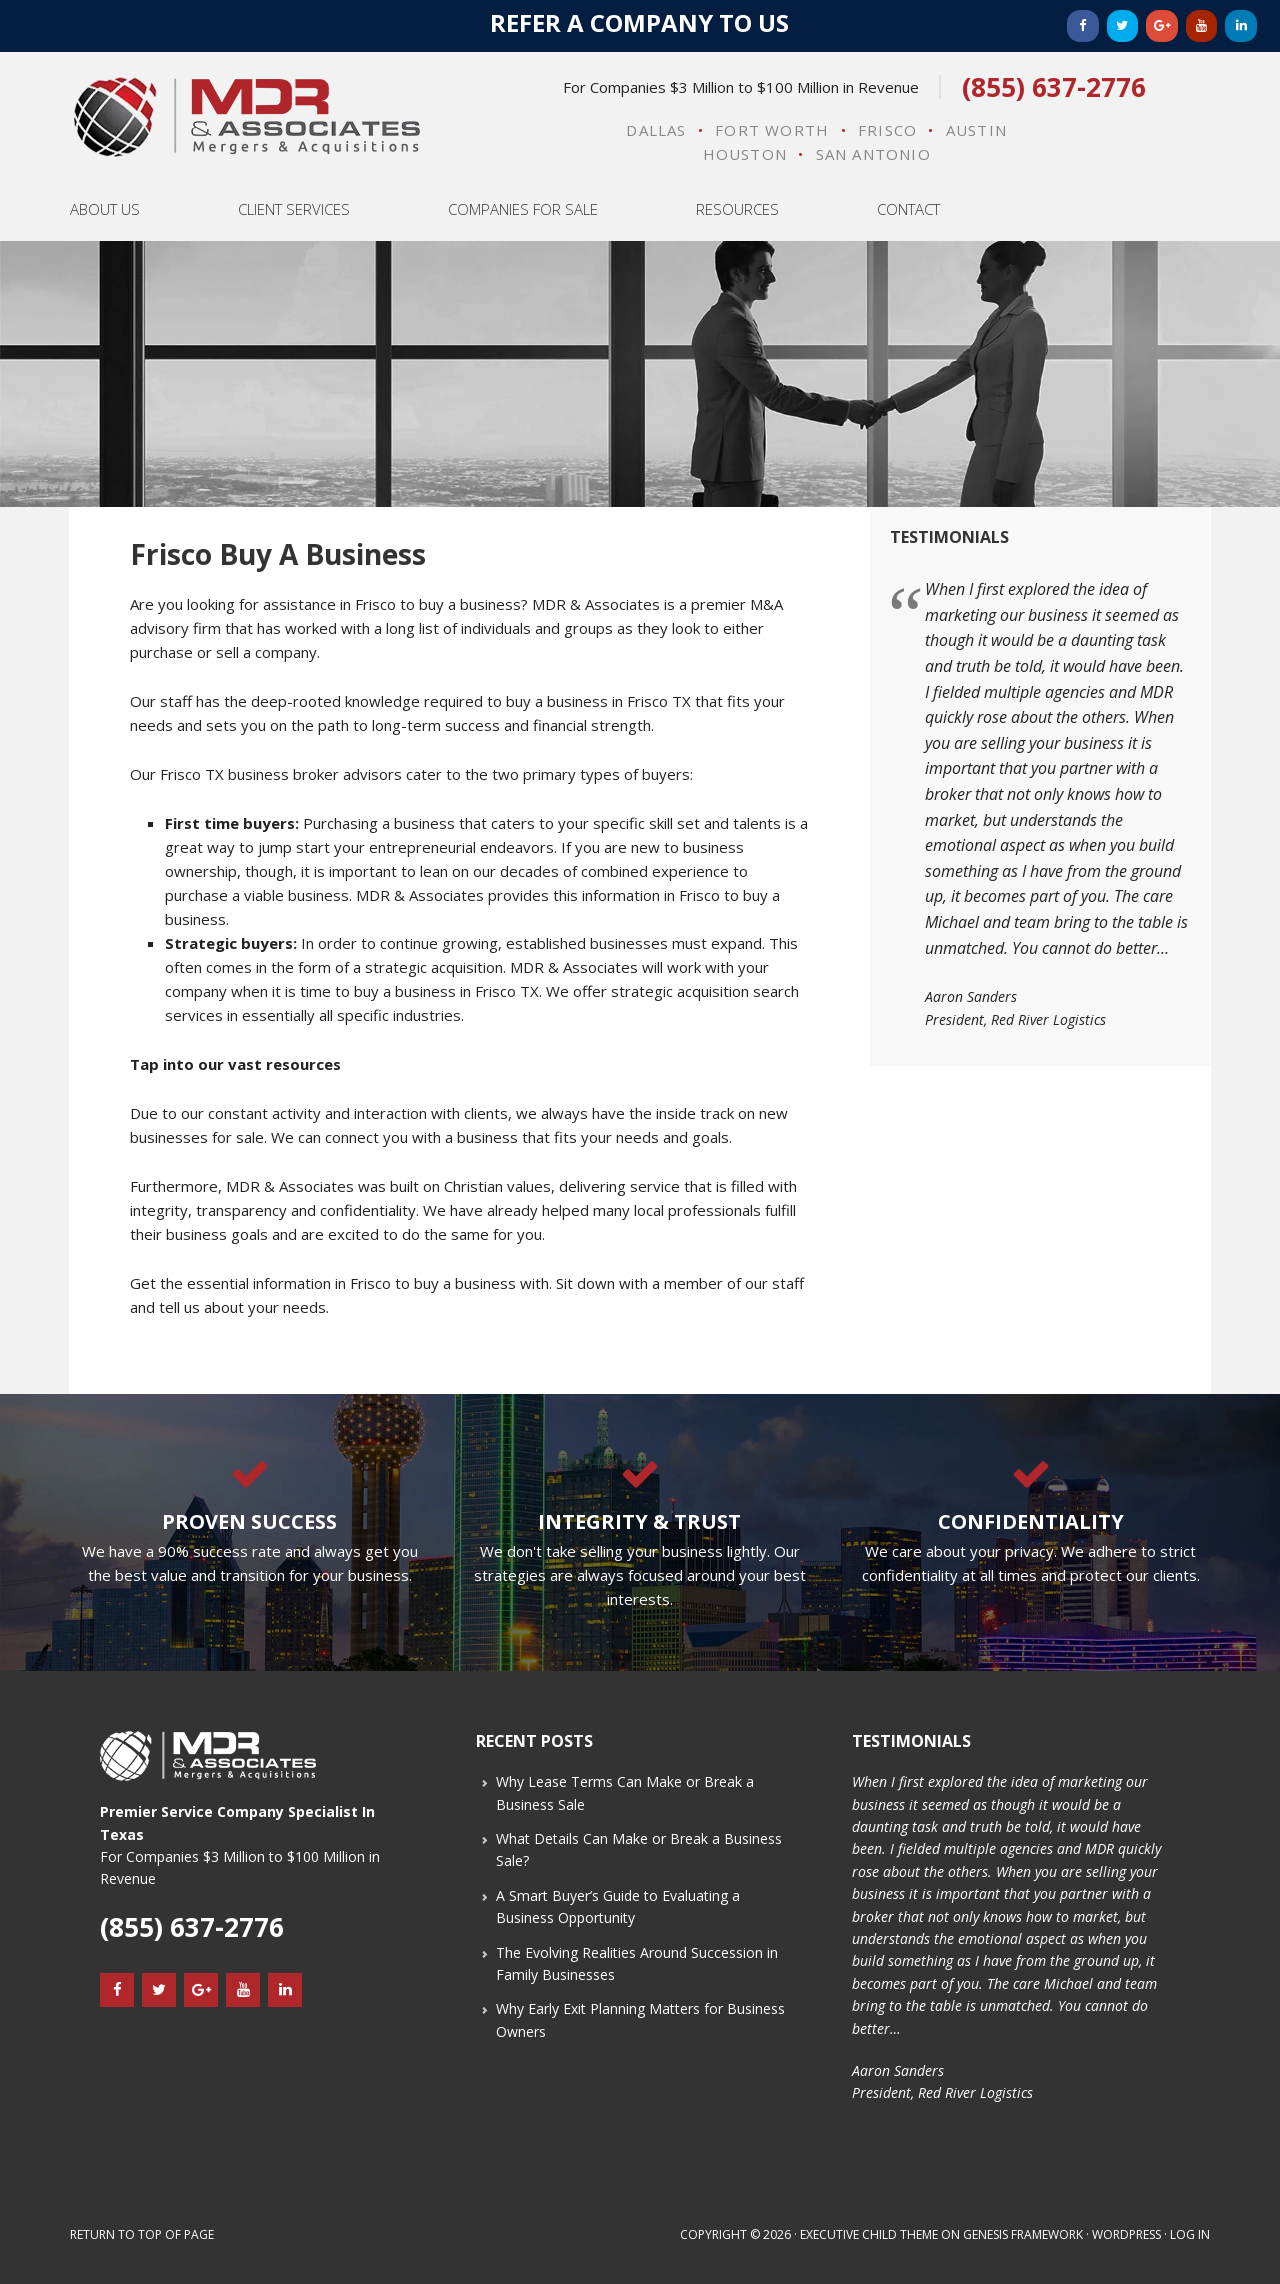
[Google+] (1162, 26)
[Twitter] (1123, 26)
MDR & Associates (246, 117)
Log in (1190, 2234)
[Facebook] (1083, 26)
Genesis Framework (1023, 2234)
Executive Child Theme (869, 2234)
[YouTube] (1202, 26)
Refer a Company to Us (639, 22)
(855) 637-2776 (1054, 87)
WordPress (1126, 2234)
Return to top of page (142, 2234)
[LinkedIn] (1241, 26)
